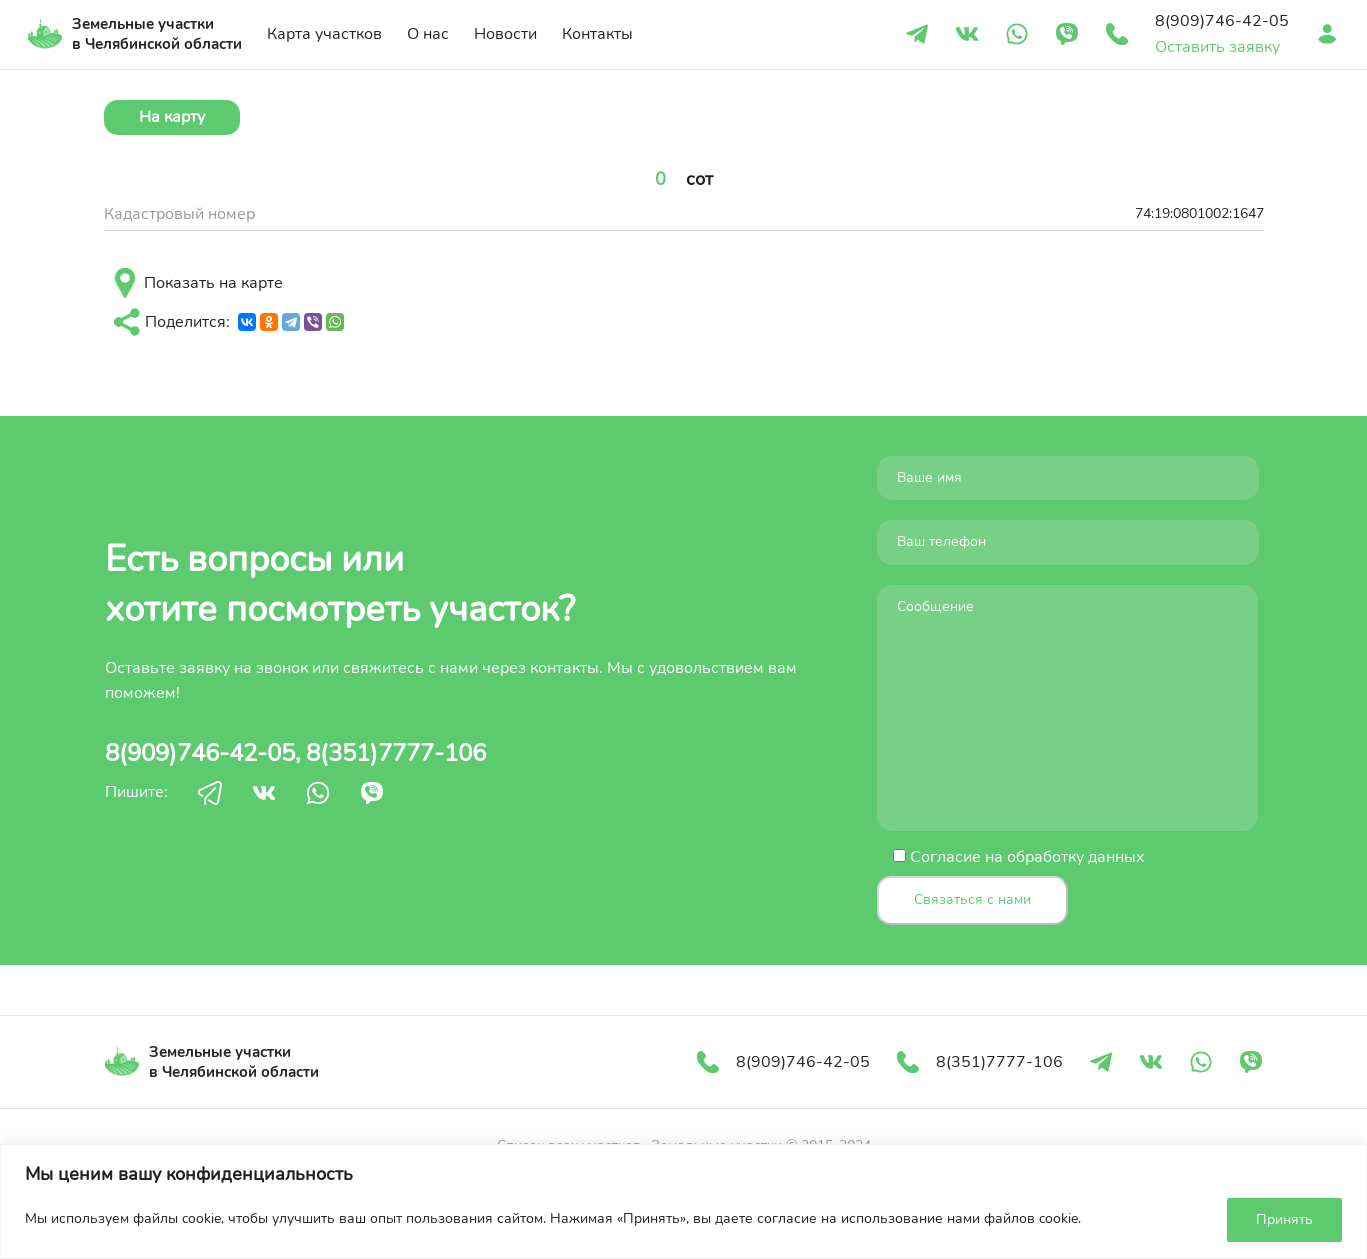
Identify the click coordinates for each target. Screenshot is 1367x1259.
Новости (505, 34)
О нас (428, 34)
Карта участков (324, 34)
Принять (1284, 1219)
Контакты (597, 34)
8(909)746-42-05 (200, 753)
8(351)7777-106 (396, 753)
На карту (172, 117)
